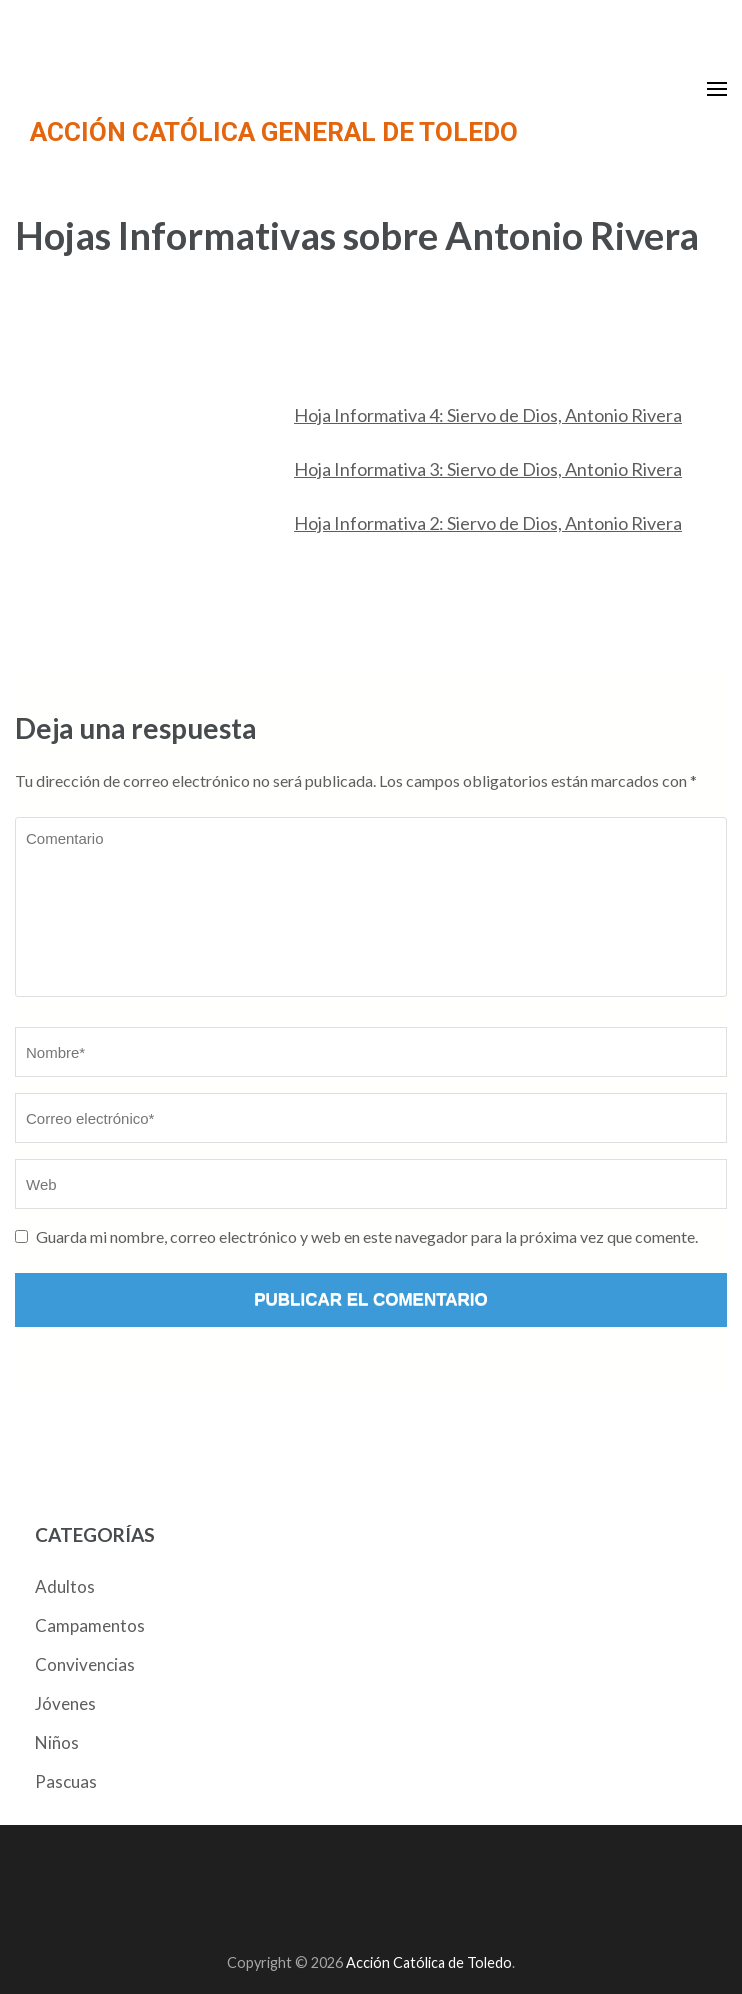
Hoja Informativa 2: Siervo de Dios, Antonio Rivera (488, 523)
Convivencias (85, 1664)
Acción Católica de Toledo (429, 1962)
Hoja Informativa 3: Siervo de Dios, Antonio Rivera (488, 469)
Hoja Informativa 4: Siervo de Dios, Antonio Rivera (488, 415)
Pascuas (66, 1781)
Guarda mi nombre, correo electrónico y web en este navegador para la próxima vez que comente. (367, 1236)
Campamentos (90, 1625)
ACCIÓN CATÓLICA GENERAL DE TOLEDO (274, 132)
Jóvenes (65, 1703)
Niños (57, 1742)
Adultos (65, 1586)
